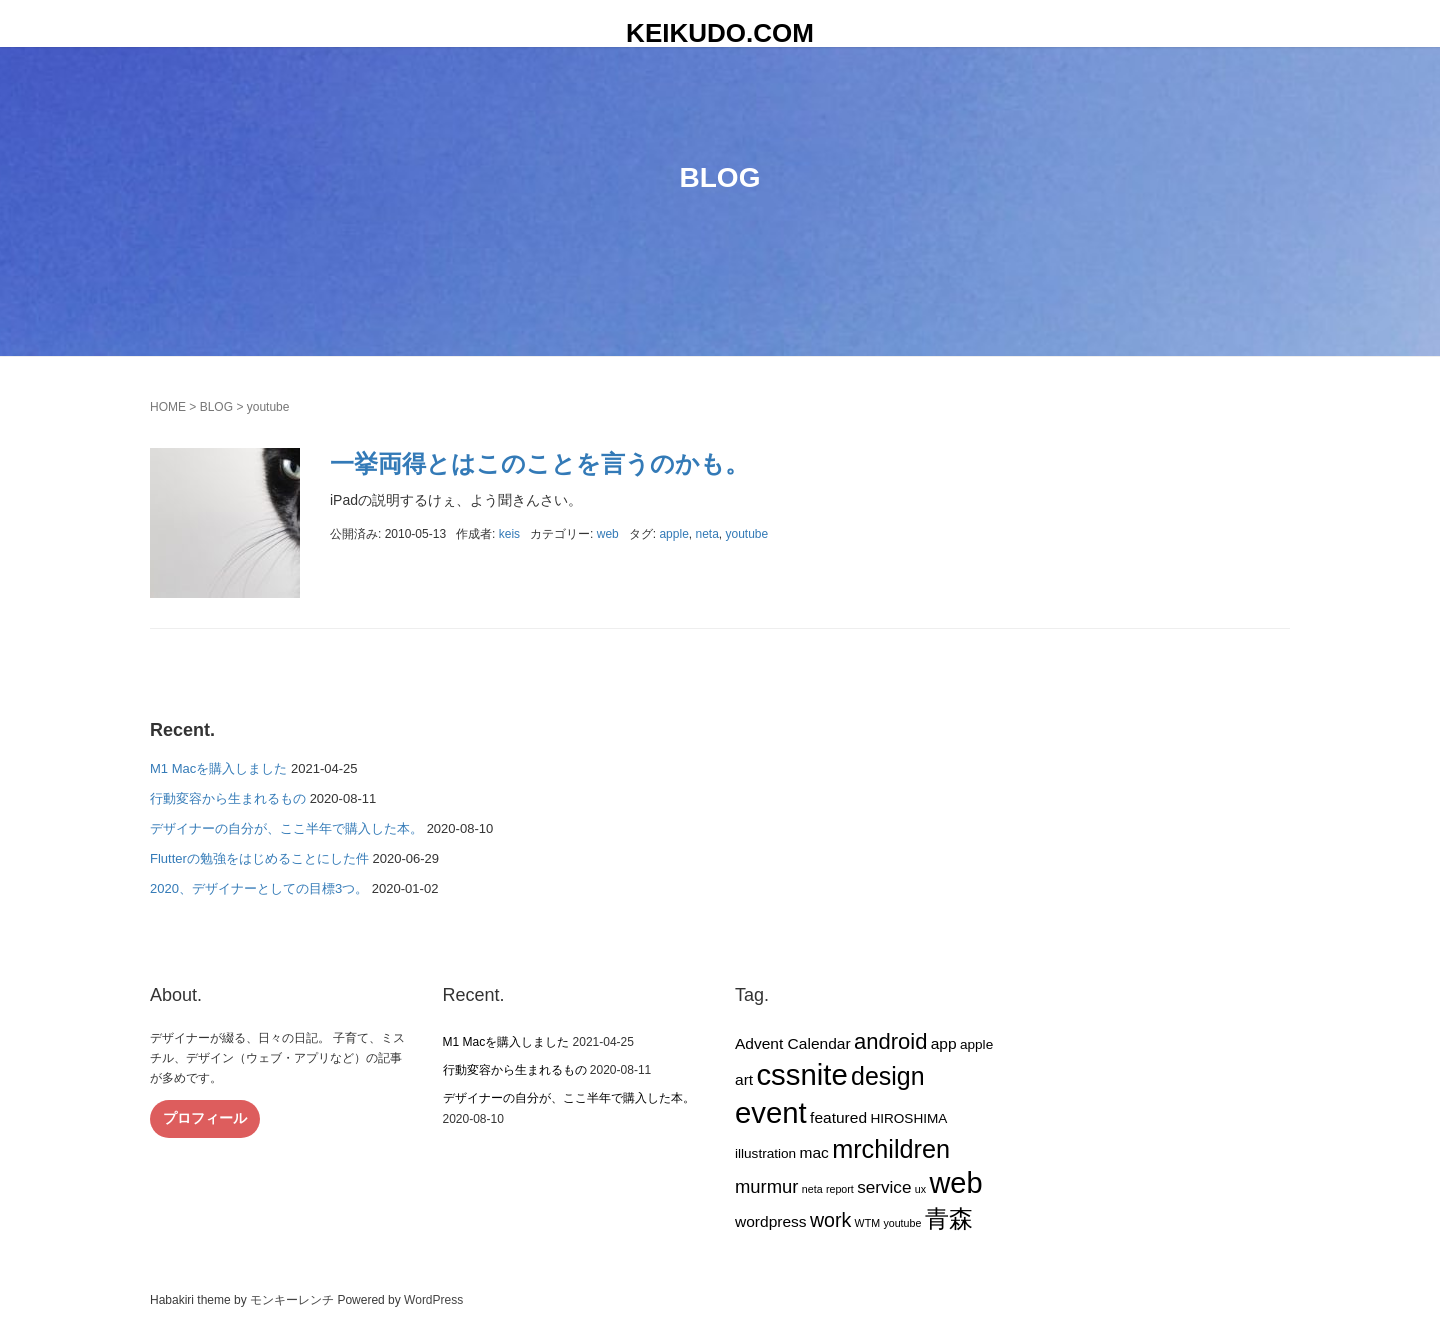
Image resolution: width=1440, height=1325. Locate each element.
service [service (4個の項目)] (884, 1187)
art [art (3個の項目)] (744, 1079)
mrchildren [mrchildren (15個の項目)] (891, 1149)
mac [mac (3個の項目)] (813, 1152)
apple (673, 534)
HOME (168, 407)
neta (706, 534)
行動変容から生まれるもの (228, 798)
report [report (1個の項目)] (840, 1189)
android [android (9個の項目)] (890, 1041)
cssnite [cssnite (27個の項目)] (801, 1074)
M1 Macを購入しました (218, 768)
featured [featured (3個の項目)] (838, 1117)
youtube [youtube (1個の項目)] (902, 1223)
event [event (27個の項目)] (771, 1112)
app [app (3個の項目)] (944, 1043)
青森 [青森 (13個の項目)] (949, 1218)
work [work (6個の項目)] (830, 1220)
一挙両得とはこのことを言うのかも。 (539, 463)
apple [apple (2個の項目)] (976, 1044)
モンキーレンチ (292, 1300)
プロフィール (205, 1118)
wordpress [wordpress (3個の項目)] (771, 1221)
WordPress (433, 1300)
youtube (747, 534)
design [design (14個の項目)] (888, 1076)
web (608, 534)
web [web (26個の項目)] (955, 1183)
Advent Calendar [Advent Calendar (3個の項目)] (793, 1043)
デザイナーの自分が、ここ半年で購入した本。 (286, 828)
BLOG (216, 407)
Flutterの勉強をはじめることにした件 (259, 858)
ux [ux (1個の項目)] (920, 1189)
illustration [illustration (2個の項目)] (765, 1153)
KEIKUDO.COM (720, 33)
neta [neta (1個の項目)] (812, 1189)
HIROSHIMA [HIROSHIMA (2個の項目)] (908, 1118)
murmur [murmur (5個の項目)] (767, 1186)
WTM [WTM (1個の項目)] (867, 1223)
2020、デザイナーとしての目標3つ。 (259, 888)
